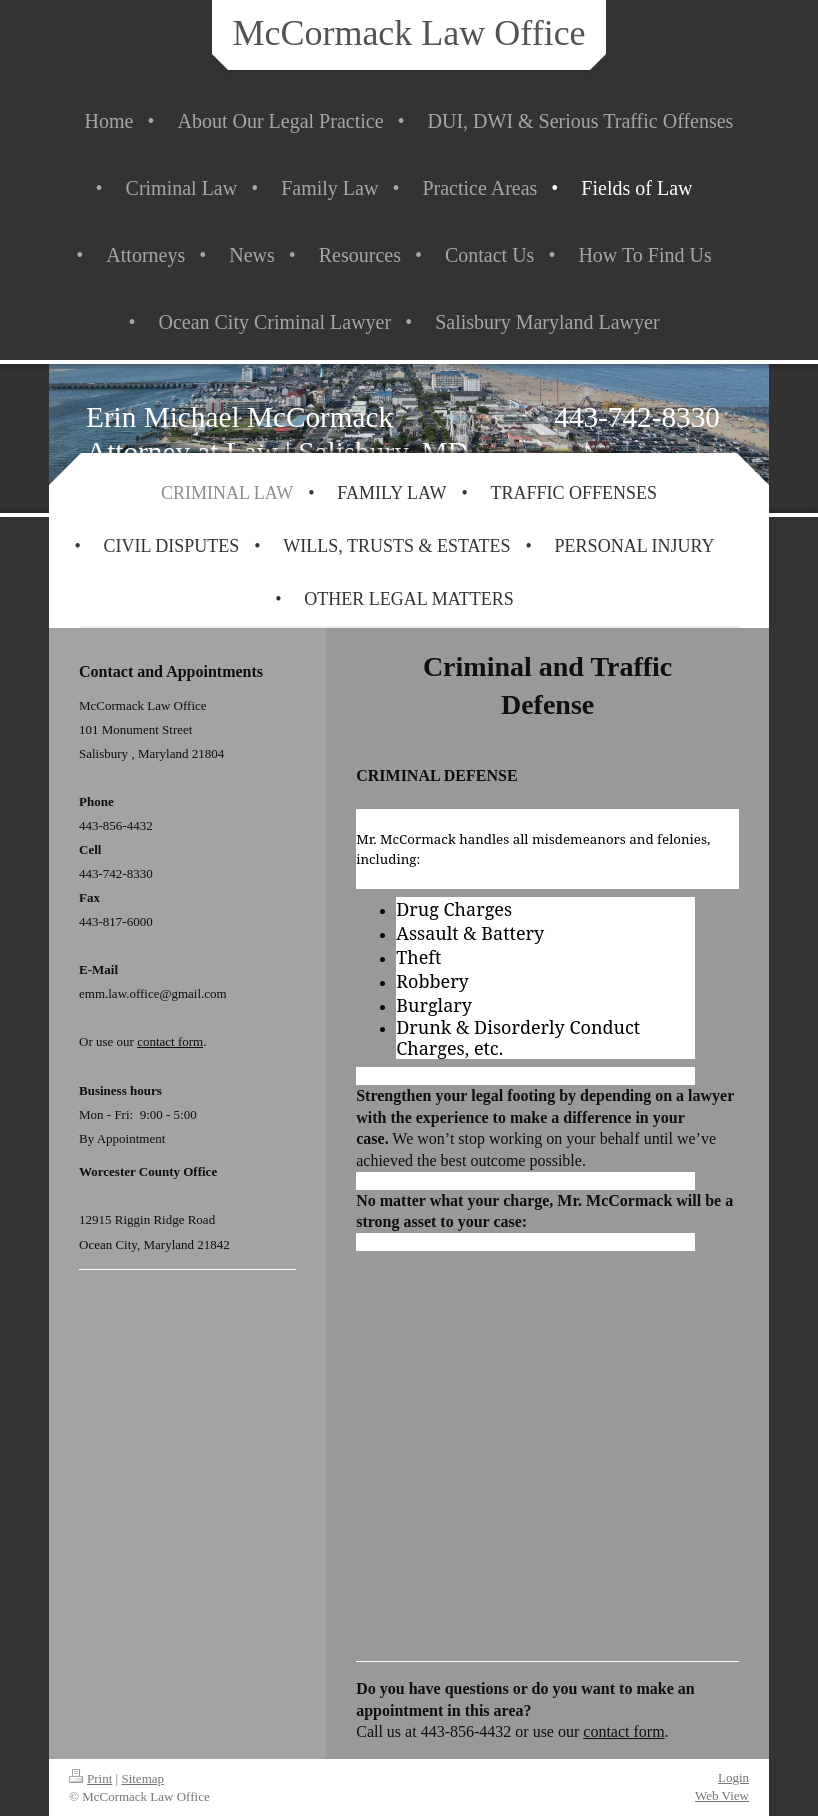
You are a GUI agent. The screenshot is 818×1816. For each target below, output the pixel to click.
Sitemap (142, 1778)
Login (733, 1777)
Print (90, 1778)
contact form (623, 1731)
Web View (722, 1795)
